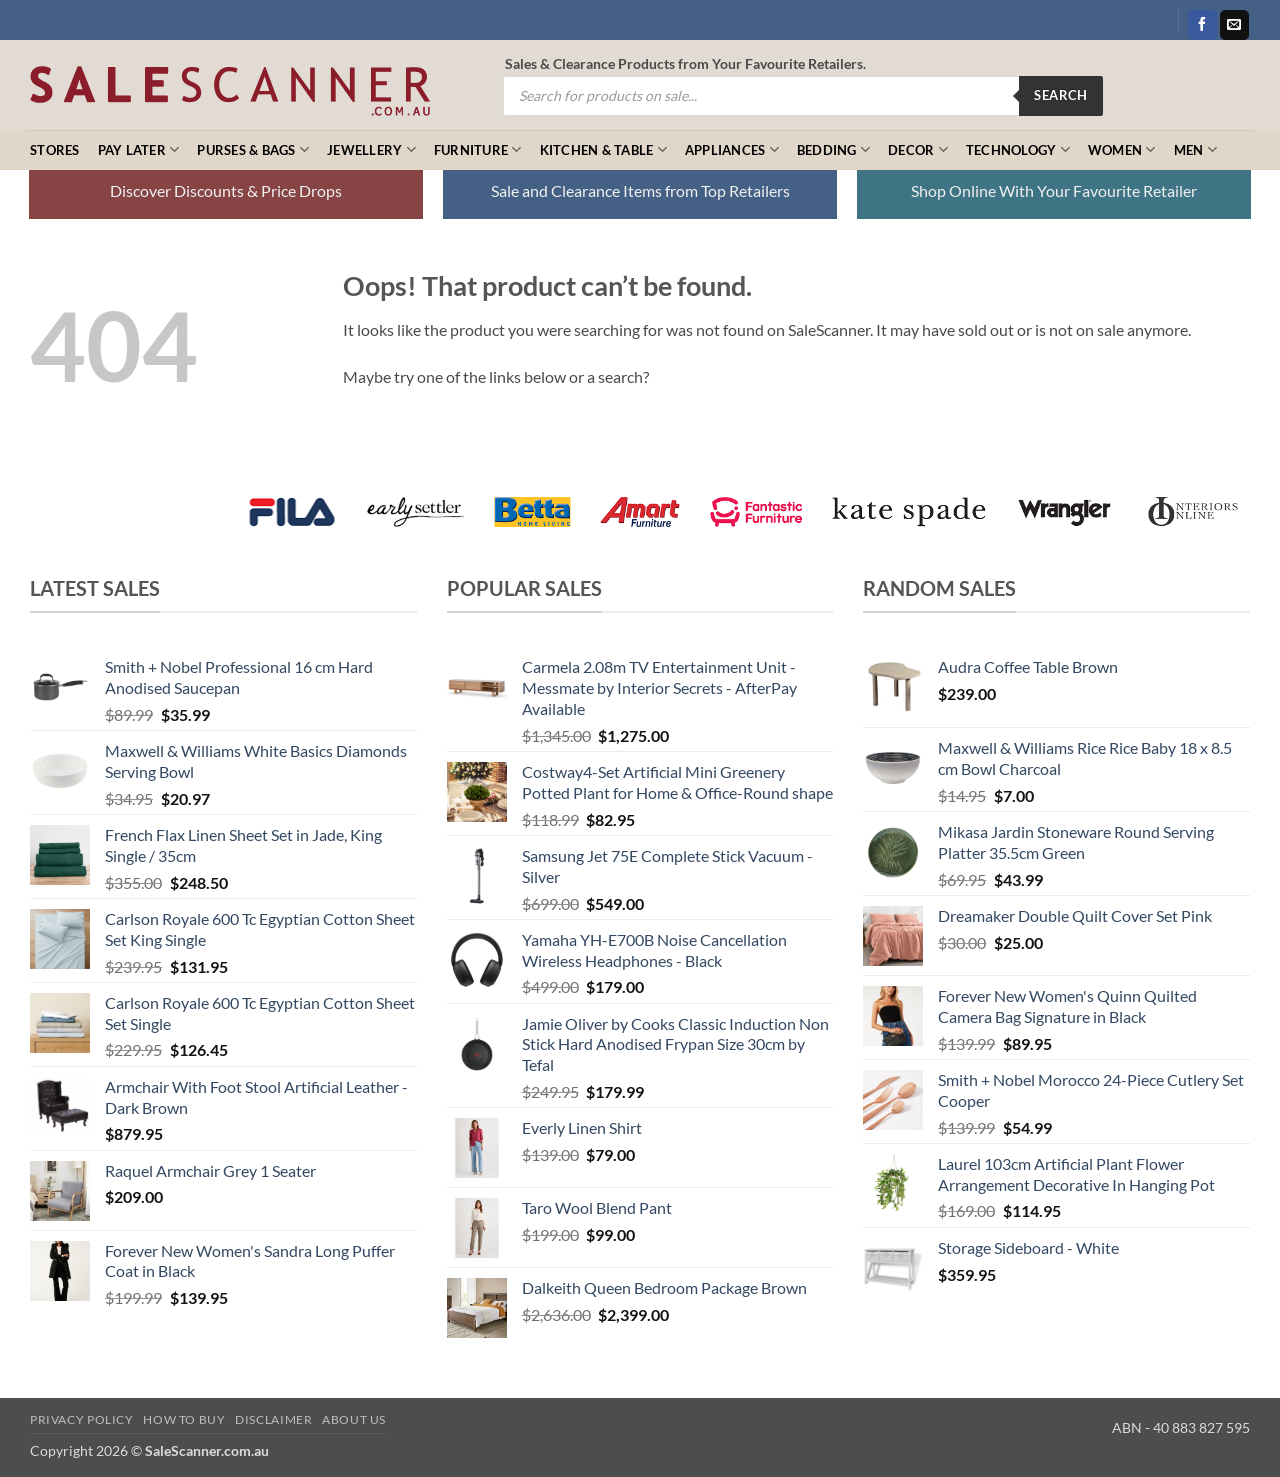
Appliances (732, 149)
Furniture (478, 149)
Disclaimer (273, 1419)
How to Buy (184, 1419)
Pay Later (139, 149)
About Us (354, 1419)
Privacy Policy (82, 1419)
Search (1060, 95)
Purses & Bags (253, 149)
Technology (1018, 149)
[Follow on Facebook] (1202, 25)
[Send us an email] (1234, 25)
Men (1195, 149)
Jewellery (371, 149)
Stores (55, 150)
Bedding (833, 149)
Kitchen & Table (603, 149)
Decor (918, 149)
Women (1122, 149)
